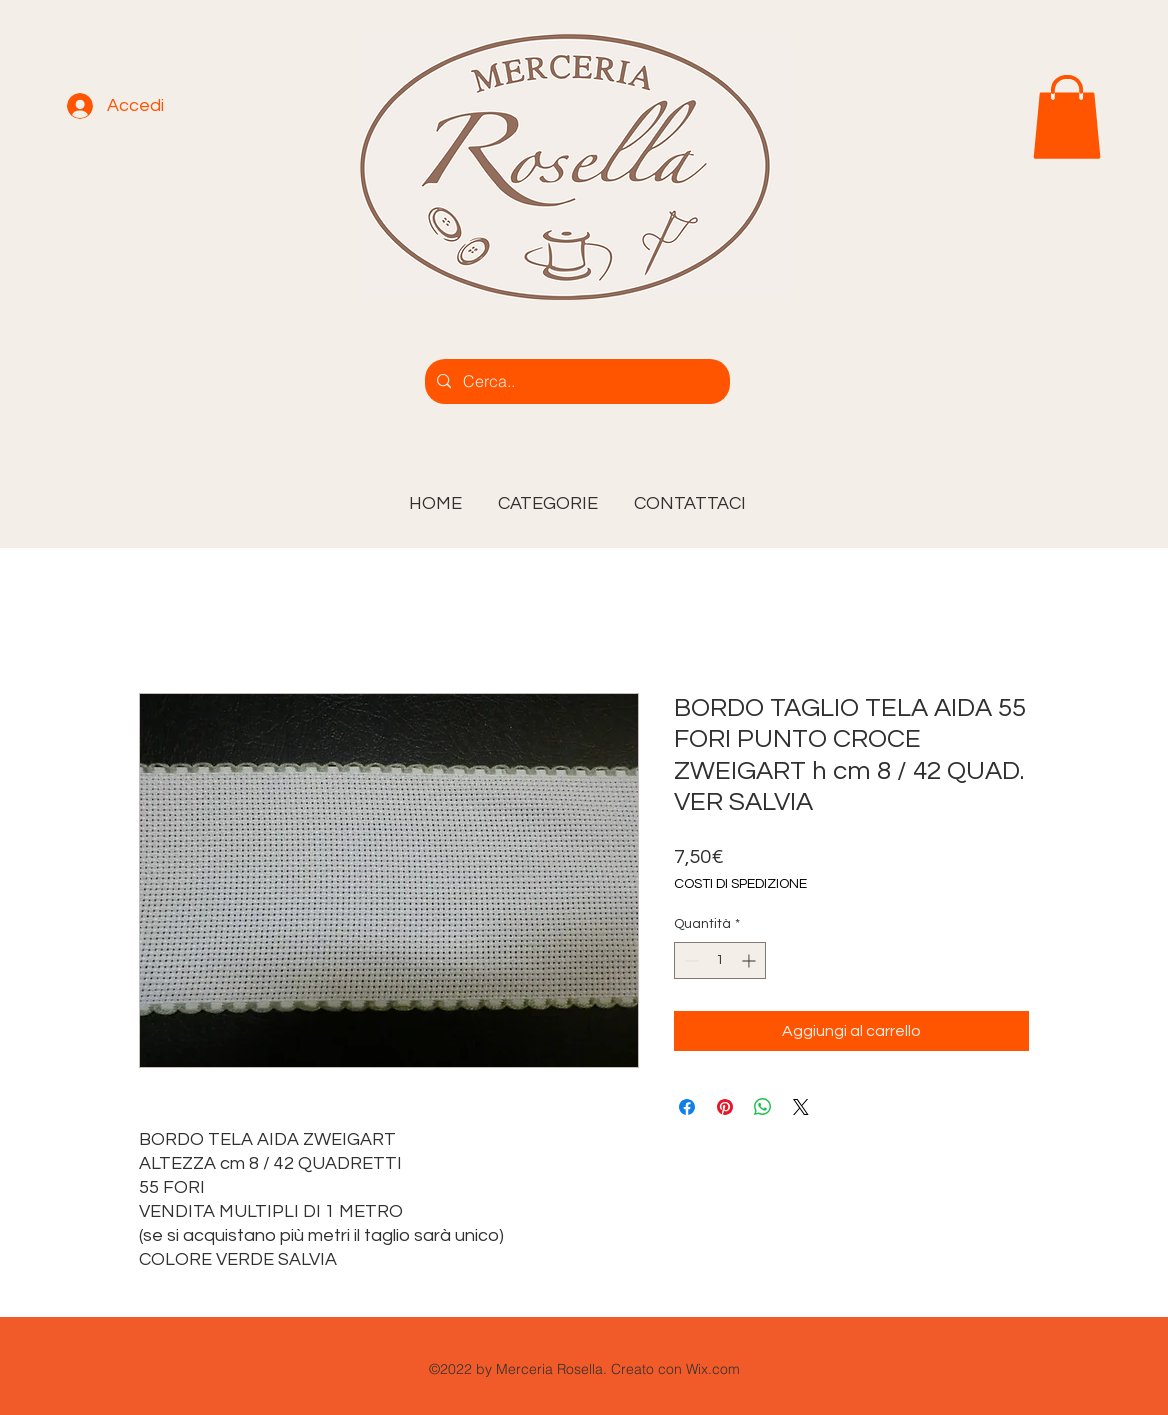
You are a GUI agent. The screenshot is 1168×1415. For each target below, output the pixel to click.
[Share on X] (801, 1107)
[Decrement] (689, 960)
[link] (1067, 117)
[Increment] (750, 960)
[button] (548, 495)
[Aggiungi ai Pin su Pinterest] (725, 1107)
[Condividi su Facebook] (687, 1107)
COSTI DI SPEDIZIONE (740, 884)
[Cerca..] (575, 381)
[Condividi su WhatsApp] (763, 1107)
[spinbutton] (720, 960)
